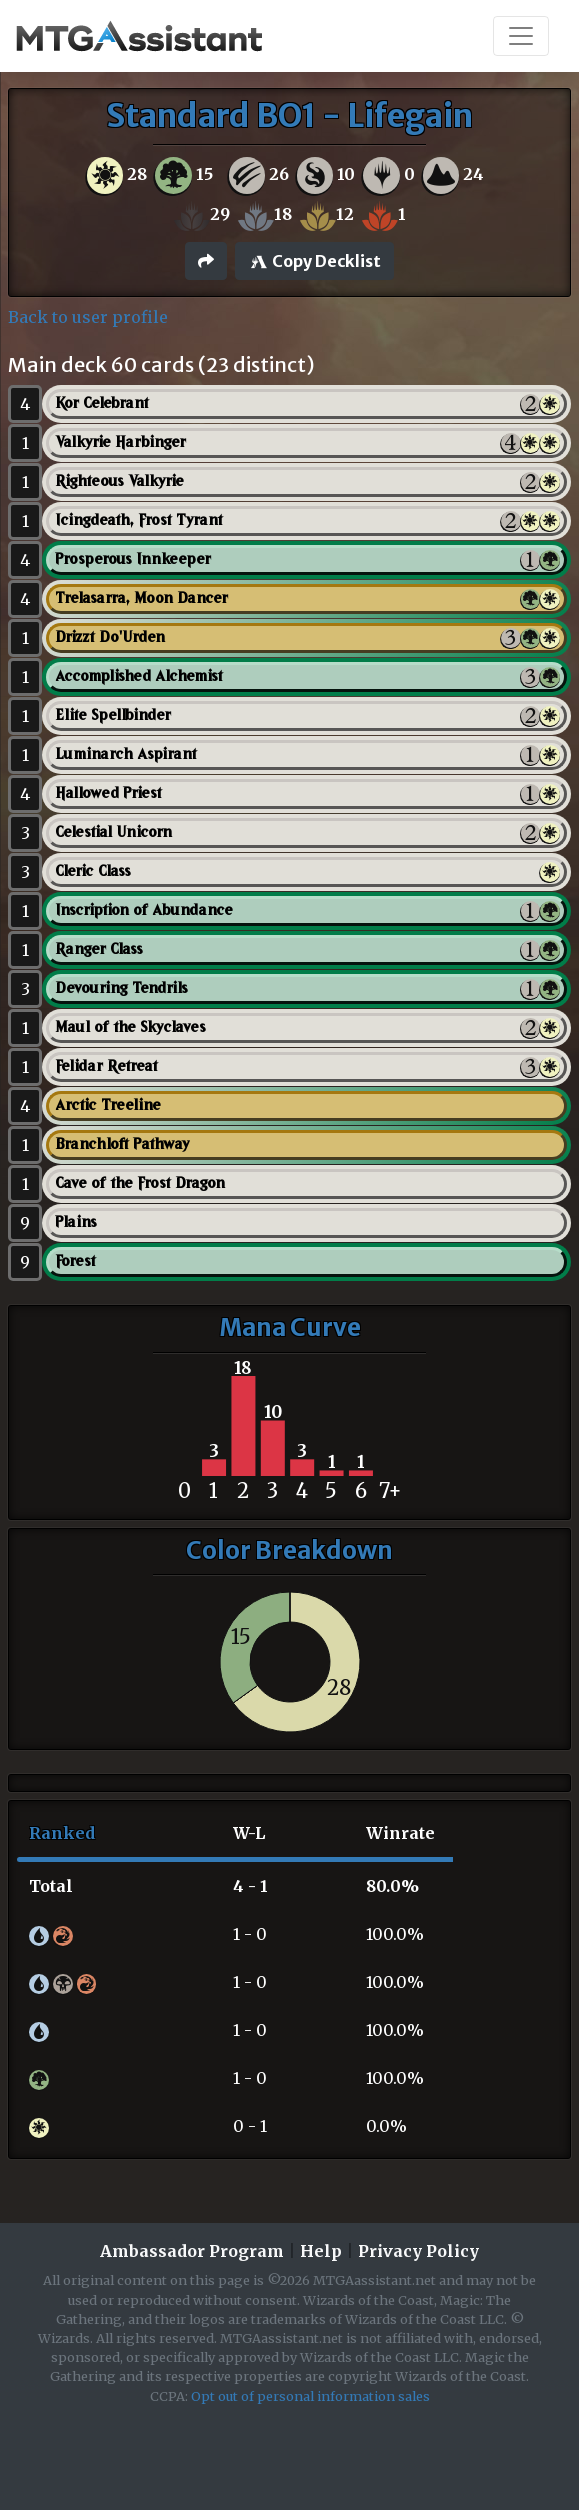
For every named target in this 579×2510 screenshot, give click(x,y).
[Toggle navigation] (521, 36)
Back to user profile (88, 317)
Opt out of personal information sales (310, 2396)
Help (321, 2251)
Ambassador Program (192, 2251)
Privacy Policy (418, 2251)
